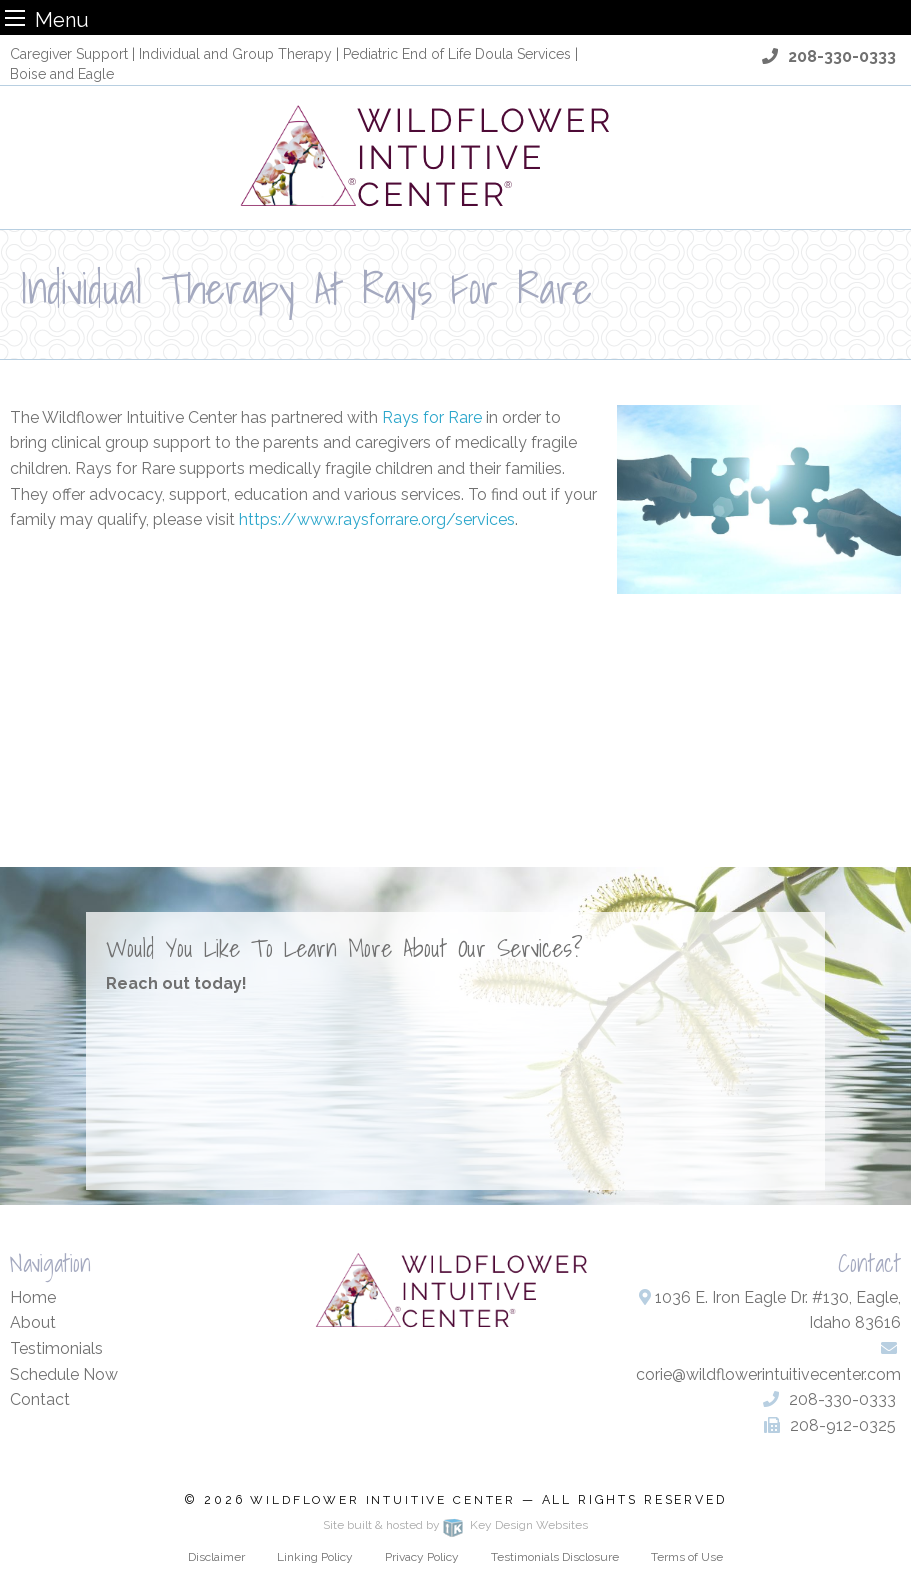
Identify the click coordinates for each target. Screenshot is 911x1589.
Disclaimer (216, 1557)
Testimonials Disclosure (555, 1557)
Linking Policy (315, 1557)
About (33, 1322)
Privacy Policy (422, 1557)
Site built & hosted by (455, 1525)
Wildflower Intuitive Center (383, 1500)
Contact (40, 1399)
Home (33, 1297)
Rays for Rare (432, 417)
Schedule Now (64, 1374)
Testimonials (56, 1348)
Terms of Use (687, 1557)
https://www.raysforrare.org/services (377, 519)
